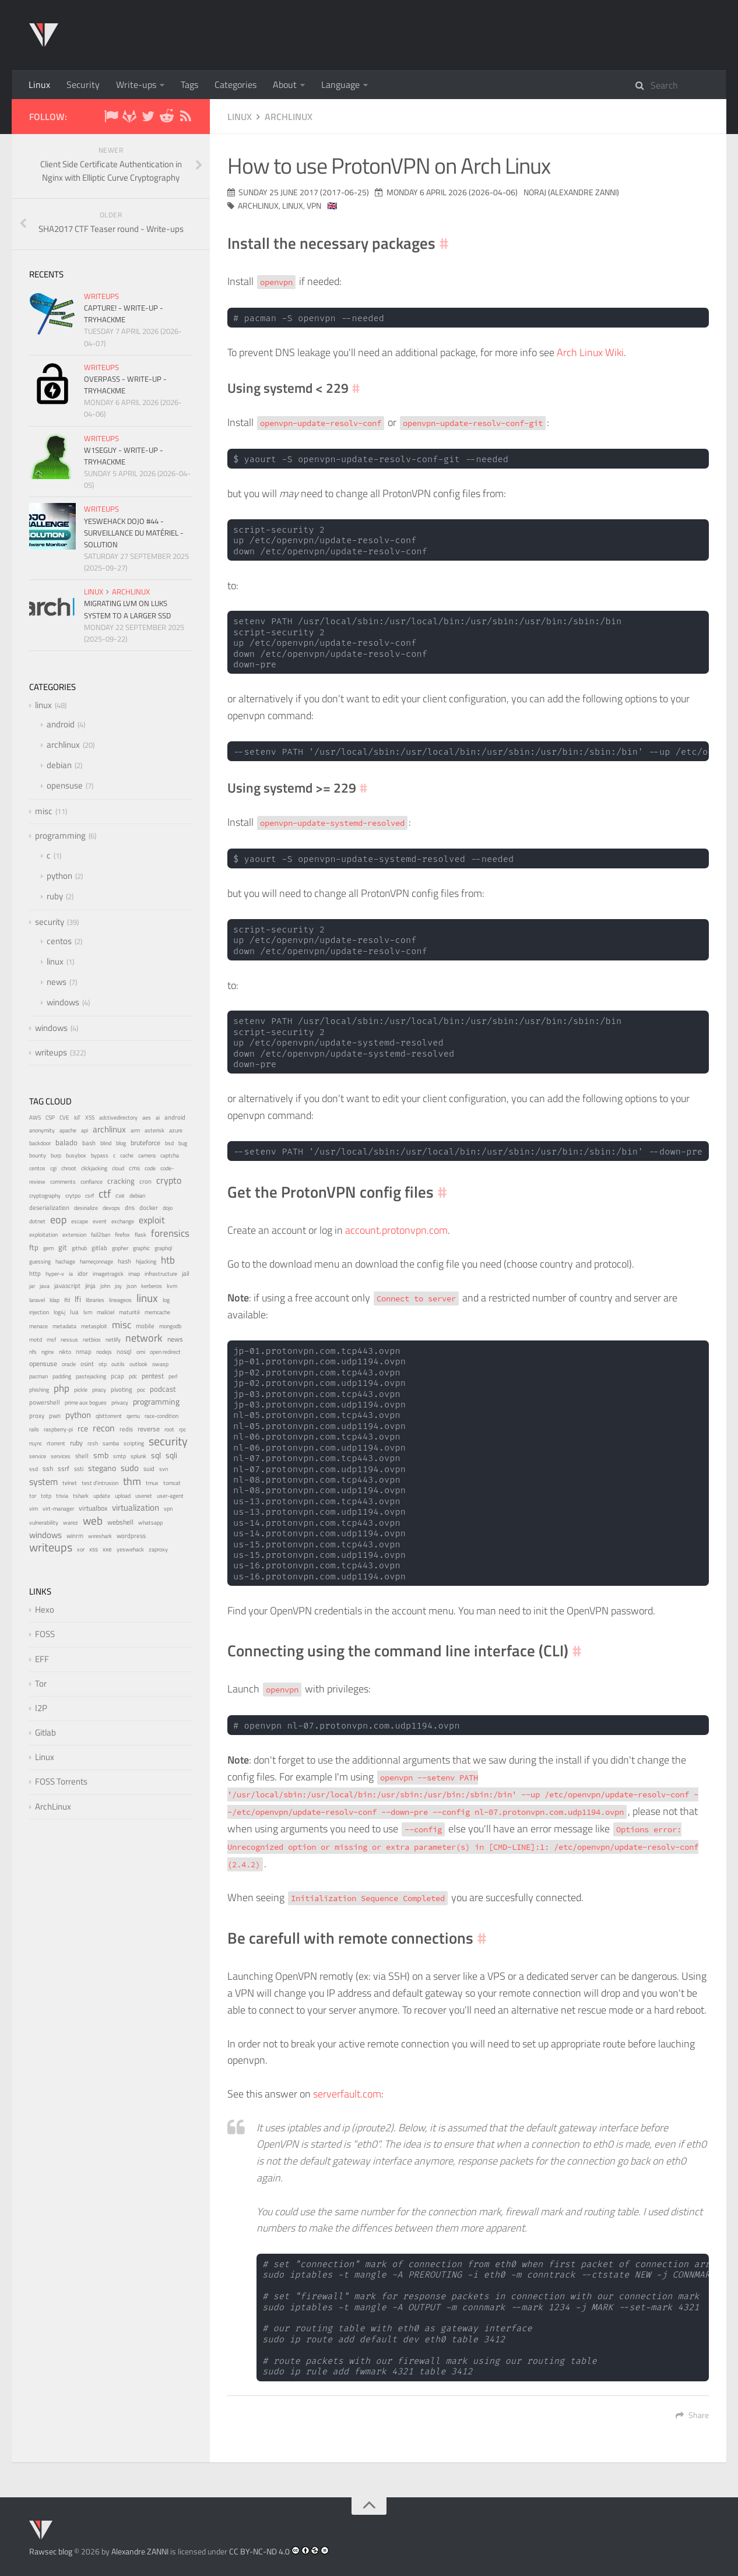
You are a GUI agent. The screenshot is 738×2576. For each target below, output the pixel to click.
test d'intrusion (100, 1483)
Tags (189, 85)
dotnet (37, 1221)
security (49, 921)
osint (87, 1363)
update (101, 1495)
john (105, 1286)
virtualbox (93, 1508)
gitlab (99, 1247)
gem (48, 1248)
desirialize (86, 1207)
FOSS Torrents (61, 1781)
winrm (74, 1535)
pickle (80, 1389)
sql (156, 1455)
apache (67, 1130)
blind (105, 1143)
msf (51, 1339)
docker (148, 1207)
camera (147, 1155)
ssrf (63, 1468)
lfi (78, 1299)
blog (121, 1143)
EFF (42, 1659)
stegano (102, 1468)
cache (126, 1155)
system (43, 1481)
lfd (67, 1300)
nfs (33, 1351)
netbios (92, 1339)
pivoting (121, 1389)
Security (83, 85)
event (100, 1221)
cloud (118, 1168)
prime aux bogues (86, 1402)
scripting (134, 1443)
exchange (122, 1221)
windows (63, 1002)
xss (93, 1549)
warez (70, 1522)
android (61, 724)
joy (118, 1286)
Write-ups (136, 85)
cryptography (45, 1195)
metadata (64, 1326)
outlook (138, 1364)
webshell (120, 1522)
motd (35, 1339)
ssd (33, 1469)
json (131, 1286)
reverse (149, 1428)
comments (63, 1181)
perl (172, 1376)
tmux (152, 1483)
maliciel (105, 1312)
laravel (37, 1300)
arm (135, 1130)
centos (59, 941)
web (93, 1520)
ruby (55, 896)
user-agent (170, 1495)
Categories (235, 85)
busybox (76, 1155)
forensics (170, 1233)
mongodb (170, 1326)
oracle (69, 1364)
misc (43, 811)
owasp (160, 1364)
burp (56, 1155)
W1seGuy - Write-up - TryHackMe (123, 455)
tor (32, 1495)
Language (340, 85)
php (61, 1388)
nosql (124, 1351)
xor (81, 1549)
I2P (41, 1708)
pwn (55, 1415)
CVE (64, 1117)
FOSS (45, 1634)
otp (103, 1364)
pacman (38, 1376)
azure (175, 1130)
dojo (168, 1207)
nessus (69, 1339)
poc (141, 1389)
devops (111, 1207)
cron (145, 1181)
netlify (113, 1339)
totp (46, 1495)
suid (148, 1468)
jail (185, 1273)
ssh (48, 1468)
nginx (47, 1351)
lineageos (120, 1300)
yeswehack (130, 1549)
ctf (105, 1193)
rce (83, 1428)
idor (83, 1273)
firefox (122, 1234)
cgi (53, 1168)
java (45, 1285)
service (37, 1456)
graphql (163, 1248)
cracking (121, 1181)
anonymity (42, 1130)
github (79, 1248)
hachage (65, 1261)
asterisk (154, 1130)
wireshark (100, 1535)
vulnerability (43, 1522)
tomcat (172, 1483)
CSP (50, 1117)
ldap (54, 1300)
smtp (119, 1456)
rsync (35, 1443)
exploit (152, 1220)
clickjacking (94, 1168)
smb (100, 1455)
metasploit (94, 1326)
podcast (163, 1389)
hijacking (146, 1261)
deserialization (49, 1207)
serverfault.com (347, 2094)
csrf (89, 1195)
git (62, 1247)
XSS (89, 1117)
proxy (36, 1415)
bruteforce (145, 1142)
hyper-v (54, 1273)
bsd (169, 1143)
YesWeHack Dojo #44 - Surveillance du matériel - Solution (134, 532)
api (84, 1130)
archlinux (288, 117)
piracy (99, 1389)
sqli (171, 1455)
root (169, 1429)
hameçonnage (96, 1261)
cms (134, 1168)
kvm (172, 1285)
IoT (77, 1117)
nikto (65, 1351)
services (61, 1456)
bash (89, 1143)
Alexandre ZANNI (139, 2551)
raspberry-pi (58, 1429)
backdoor (40, 1143)
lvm (87, 1312)
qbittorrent (109, 1416)
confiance (91, 1181)
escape (79, 1221)
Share (692, 2415)
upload (123, 1495)
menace (38, 1326)
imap (134, 1273)
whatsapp (150, 1522)
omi (140, 1351)
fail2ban (100, 1234)
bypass (99, 1155)
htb (168, 1260)
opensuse (65, 785)
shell (82, 1456)
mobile (145, 1326)
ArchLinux (53, 1806)
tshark (81, 1495)
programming (60, 835)
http (35, 1273)
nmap (84, 1351)
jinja (90, 1285)
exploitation (43, 1234)
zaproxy (158, 1549)
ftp (33, 1247)
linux (239, 117)
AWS (35, 1117)
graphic (141, 1248)
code (150, 1168)
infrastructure (161, 1273)
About (285, 85)
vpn (314, 205)
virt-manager (58, 1508)
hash (124, 1261)
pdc (133, 1376)
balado (66, 1142)
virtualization (135, 1507)
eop (58, 1219)
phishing (39, 1389)
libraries (95, 1300)
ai (158, 1117)
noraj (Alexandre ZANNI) (571, 192)
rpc (182, 1429)
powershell (44, 1402)
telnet (69, 1483)
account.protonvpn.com (396, 1230)
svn (163, 1469)
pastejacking (91, 1376)
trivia (62, 1495)
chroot (68, 1168)
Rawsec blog (50, 2551)
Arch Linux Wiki (590, 352)
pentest (153, 1376)
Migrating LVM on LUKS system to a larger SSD (127, 609)
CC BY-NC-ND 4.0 (259, 2551)
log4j (59, 1312)
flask (140, 1234)
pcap (117, 1376)
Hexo (44, 1609)
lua (74, 1312)
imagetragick (108, 1273)
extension (74, 1234)
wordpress (131, 1535)
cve (120, 1195)
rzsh (92, 1443)
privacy (119, 1402)
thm (132, 1481)
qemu (133, 1415)
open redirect (165, 1351)
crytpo (72, 1195)
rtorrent (56, 1443)
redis (126, 1429)
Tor (41, 1683)
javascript (67, 1285)
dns (130, 1207)
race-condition (161, 1416)
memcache (157, 1312)
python (59, 875)
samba (111, 1443)
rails (34, 1429)
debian (59, 765)
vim (33, 1508)
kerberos (151, 1286)
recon (104, 1427)
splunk (138, 1456)
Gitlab (45, 1732)
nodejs (104, 1351)
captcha (169, 1155)
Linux (39, 85)
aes (146, 1117)
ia (71, 1273)
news (56, 981)
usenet (143, 1495)
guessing (40, 1261)
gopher (120, 1247)
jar (32, 1286)
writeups (101, 296)
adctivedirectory (118, 1117)
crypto (168, 1180)
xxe (107, 1549)
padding (61, 1376)
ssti (78, 1468)
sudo (130, 1467)
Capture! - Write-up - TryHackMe (123, 313)
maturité (129, 1312)
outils (118, 1364)
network (144, 1338)
